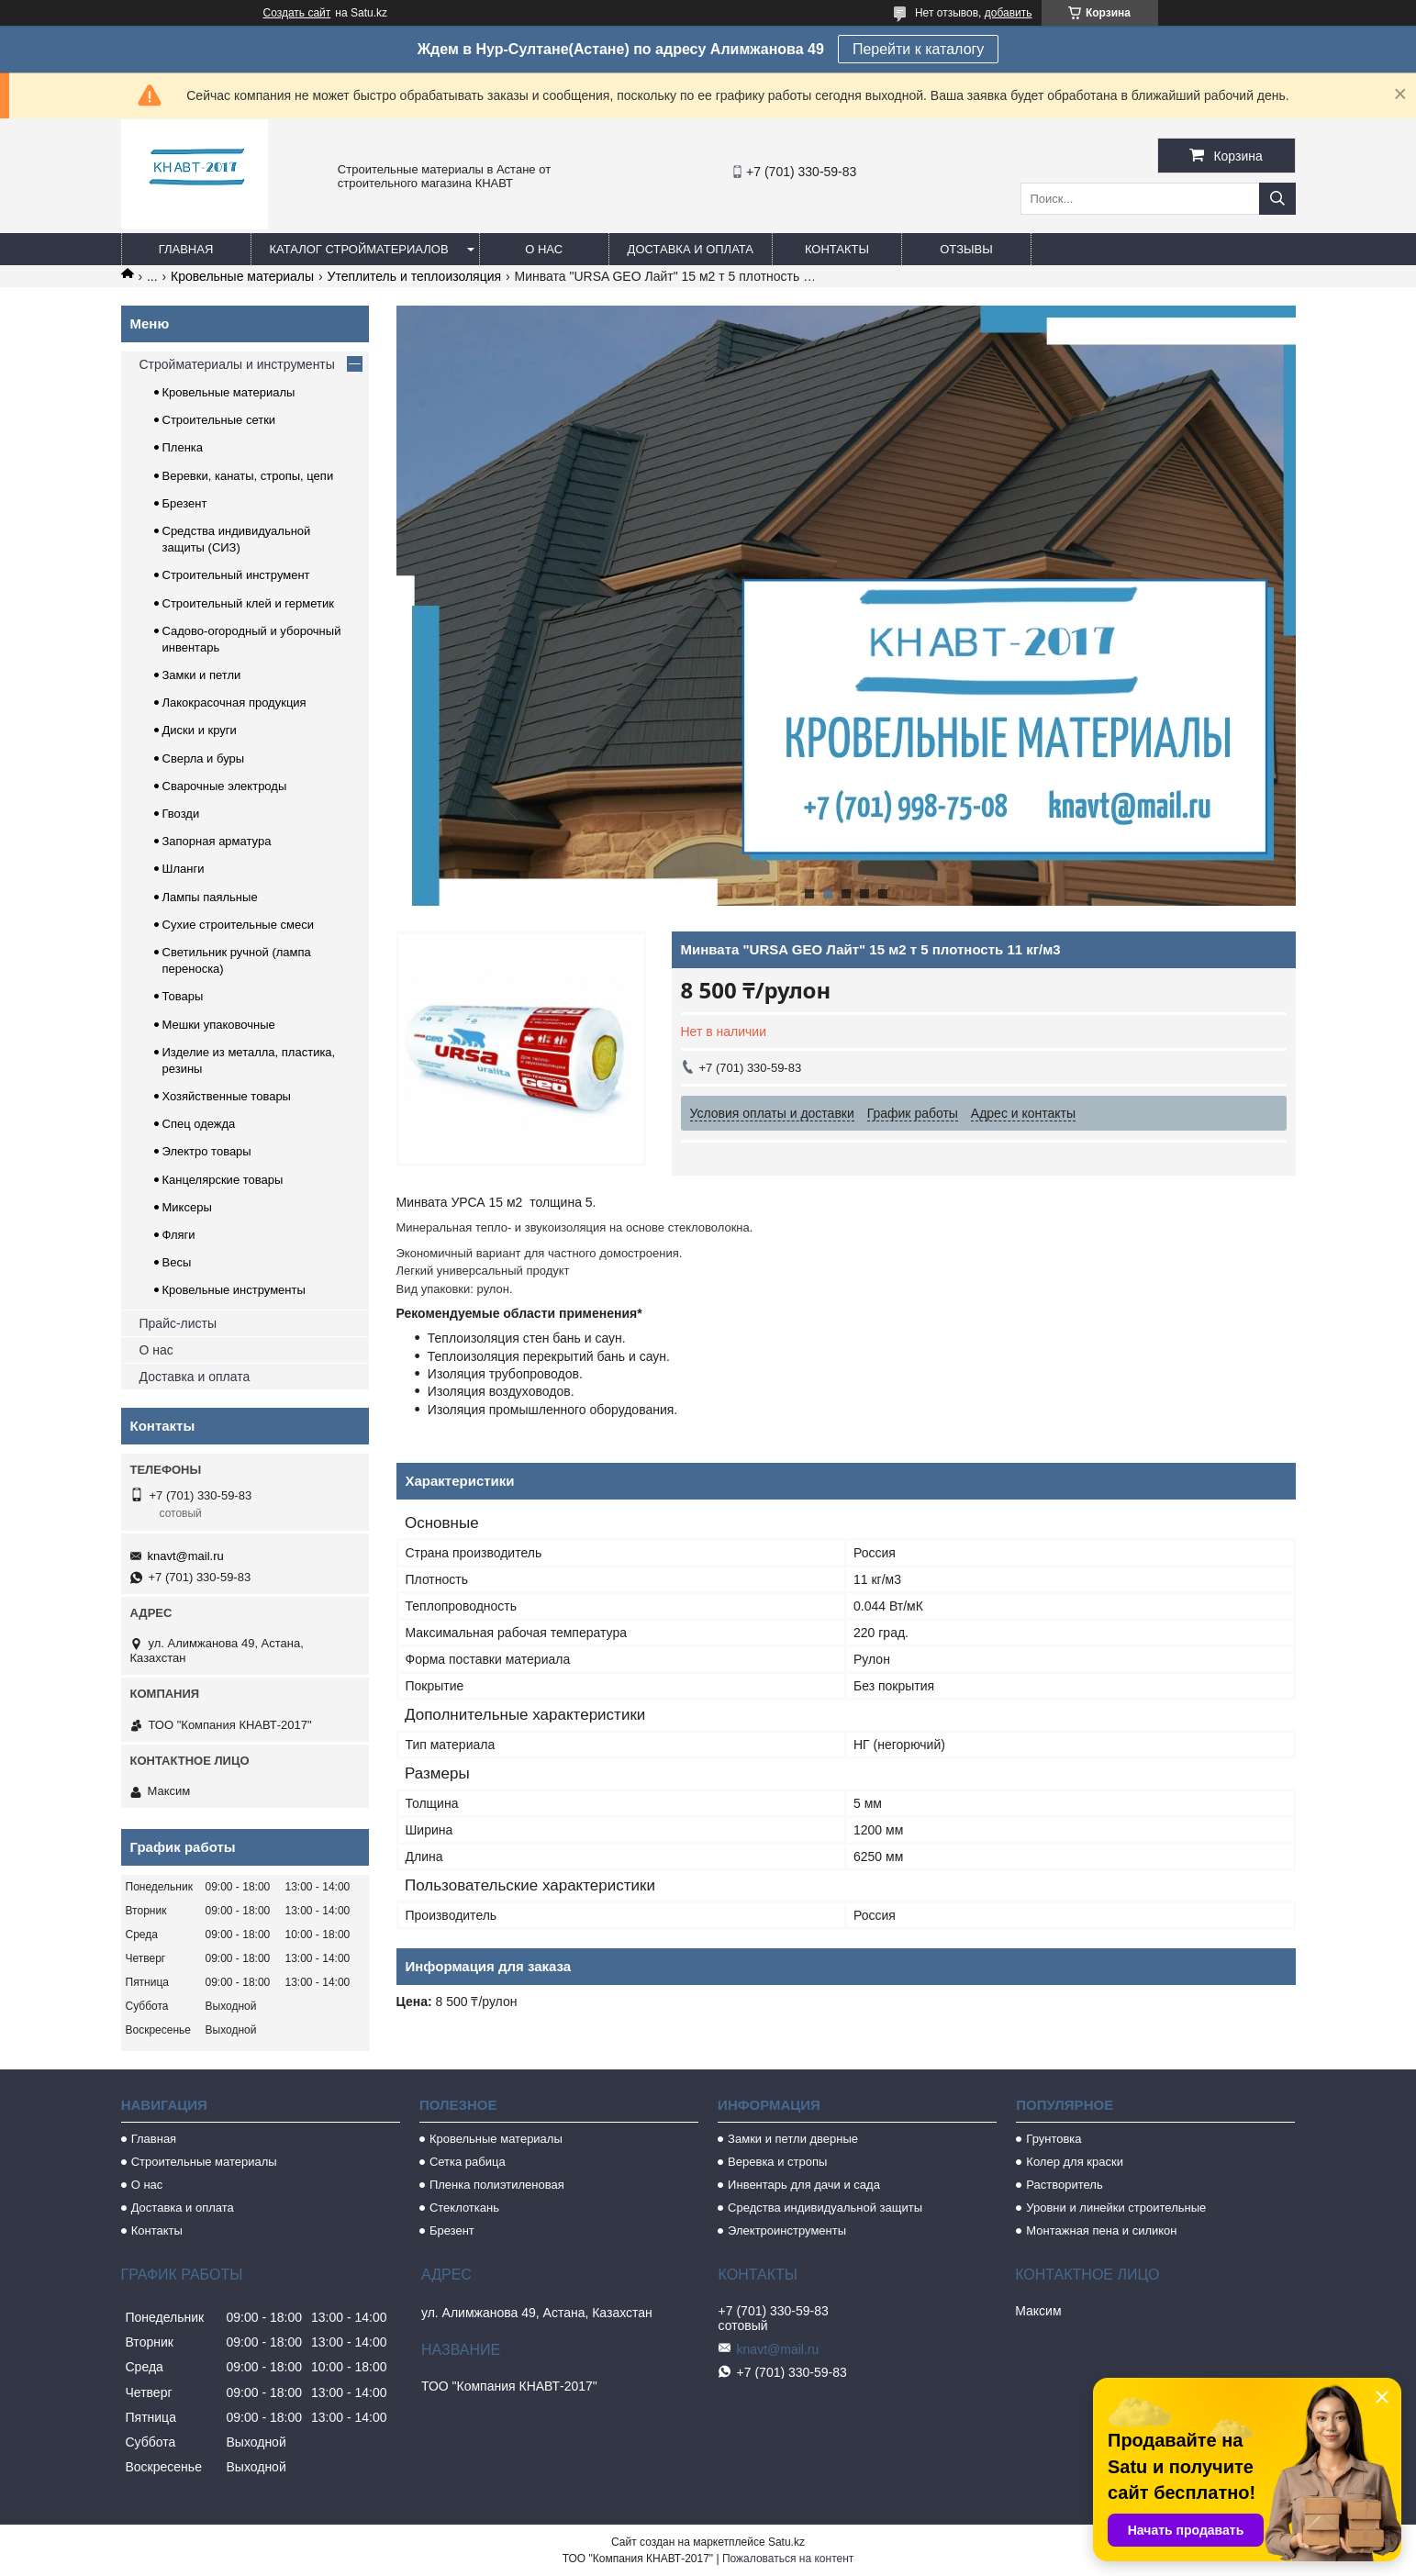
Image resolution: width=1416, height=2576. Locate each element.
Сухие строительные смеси (238, 924)
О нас (544, 249)
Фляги (178, 1235)
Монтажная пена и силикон (1101, 2230)
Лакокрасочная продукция (234, 702)
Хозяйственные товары (226, 1096)
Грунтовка (1053, 2139)
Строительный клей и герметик (248, 603)
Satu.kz (786, 2542)
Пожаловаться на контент (787, 2558)
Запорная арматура (217, 841)
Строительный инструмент (236, 575)
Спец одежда (199, 1124)
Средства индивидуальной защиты (825, 2207)
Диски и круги (199, 730)
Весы (177, 1262)
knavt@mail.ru (186, 1556)
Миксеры (187, 1207)
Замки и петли (201, 675)
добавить (1008, 12)
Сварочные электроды (224, 786)
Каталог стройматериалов (359, 249)
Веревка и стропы (777, 2162)
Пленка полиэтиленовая (496, 2184)
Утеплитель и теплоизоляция (415, 276)
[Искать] (1277, 199)
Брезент (184, 503)
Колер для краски (1074, 2162)
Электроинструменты (787, 2230)
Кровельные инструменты (234, 1290)
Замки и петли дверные (793, 2139)
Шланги (183, 868)
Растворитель (1064, 2184)
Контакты (837, 249)
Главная (186, 249)
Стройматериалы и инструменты (237, 364)
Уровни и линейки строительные (1116, 2207)
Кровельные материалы (242, 276)
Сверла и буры (203, 758)
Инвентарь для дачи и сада (804, 2184)
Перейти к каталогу (918, 49)
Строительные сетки (219, 420)
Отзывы (966, 249)
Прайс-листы (178, 1323)
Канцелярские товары (223, 1180)
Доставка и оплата (690, 249)
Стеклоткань (464, 2207)
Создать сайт (297, 12)
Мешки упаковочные (218, 1025)
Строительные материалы (204, 2162)
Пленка (183, 447)
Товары (183, 996)
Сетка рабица (467, 2162)
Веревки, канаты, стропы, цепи (248, 476)
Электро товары (206, 1151)
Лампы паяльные (210, 897)
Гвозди (181, 813)
